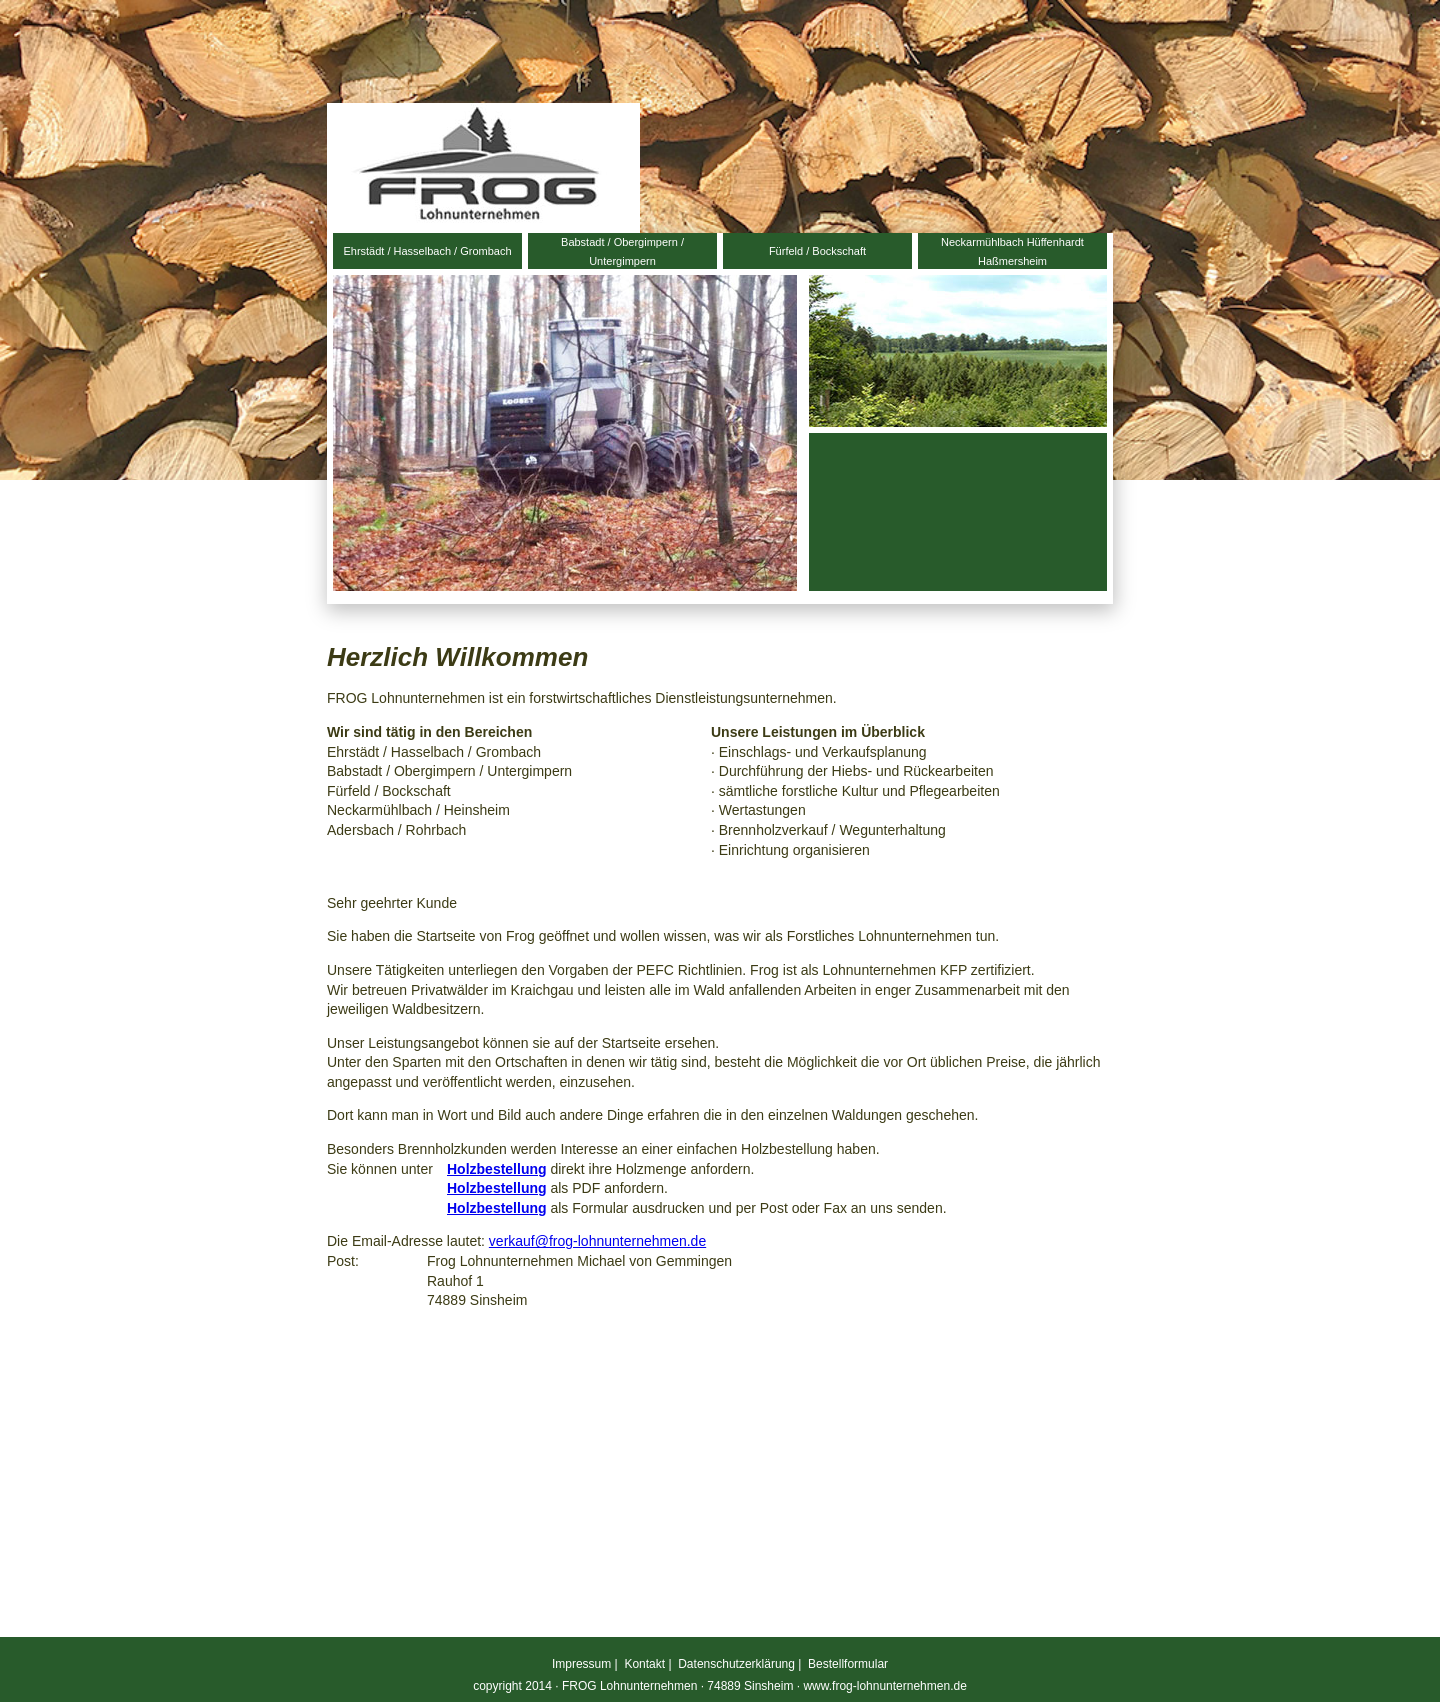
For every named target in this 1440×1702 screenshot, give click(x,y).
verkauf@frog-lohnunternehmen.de (597, 1241)
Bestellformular (848, 1664)
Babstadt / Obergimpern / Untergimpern (622, 251)
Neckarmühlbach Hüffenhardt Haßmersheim (1012, 251)
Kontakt (644, 1664)
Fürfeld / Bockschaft (817, 251)
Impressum (581, 1664)
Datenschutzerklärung (736, 1664)
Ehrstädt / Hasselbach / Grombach (427, 251)
